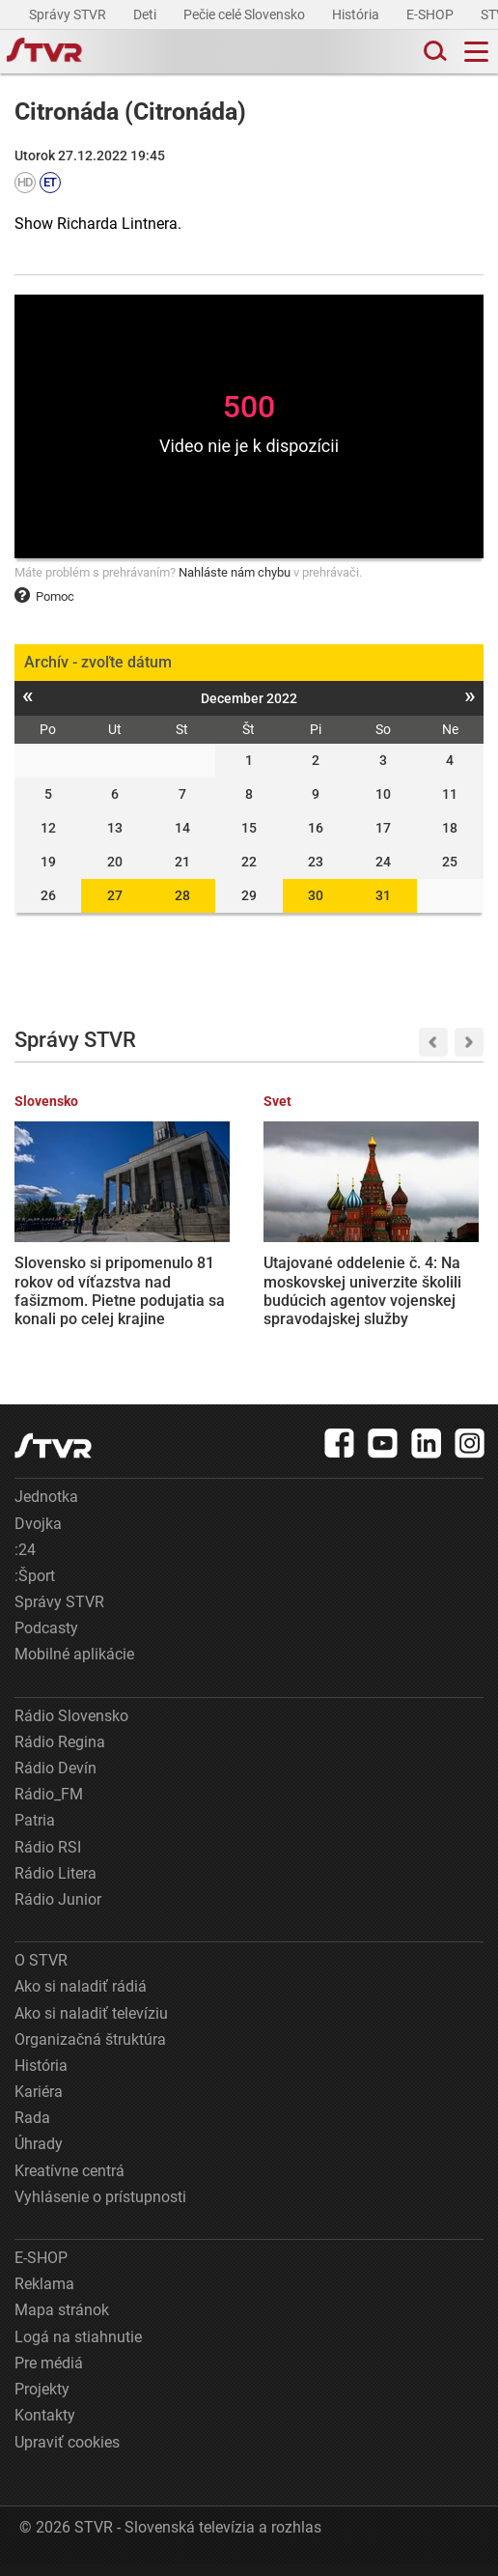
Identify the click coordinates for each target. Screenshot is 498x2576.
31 (383, 895)
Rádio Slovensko (71, 1727)
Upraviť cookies (67, 2454)
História (357, 14)
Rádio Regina (59, 1753)
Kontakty (44, 2427)
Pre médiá (48, 2374)
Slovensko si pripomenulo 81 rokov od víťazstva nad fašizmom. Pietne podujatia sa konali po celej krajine (81, 1275)
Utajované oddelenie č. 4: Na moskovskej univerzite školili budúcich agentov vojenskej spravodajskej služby (242, 1284)
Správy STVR (69, 14)
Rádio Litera (55, 1885)
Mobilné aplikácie (74, 1666)
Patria (34, 1833)
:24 (25, 1561)
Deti (146, 14)
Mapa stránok (61, 2322)
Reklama (44, 2295)
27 (115, 895)
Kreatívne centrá (69, 2182)
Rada (32, 2129)
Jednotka (46, 1508)
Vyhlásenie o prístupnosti (100, 2208)
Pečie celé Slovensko (245, 14)
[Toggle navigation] (476, 51)
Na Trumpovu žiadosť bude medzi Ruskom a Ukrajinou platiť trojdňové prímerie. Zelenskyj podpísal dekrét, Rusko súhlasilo (414, 1284)
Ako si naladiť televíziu (91, 2025)
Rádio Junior (57, 1911)
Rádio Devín (55, 1779)
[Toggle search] (433, 51)
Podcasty (46, 1639)
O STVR (41, 1972)
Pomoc (44, 596)
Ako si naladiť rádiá (80, 1998)
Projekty (41, 2401)
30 (315, 895)
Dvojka (38, 1535)
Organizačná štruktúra (90, 2051)
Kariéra (38, 2103)
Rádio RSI (47, 1859)
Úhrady (38, 2156)
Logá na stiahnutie (78, 2348)
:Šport (34, 1587)
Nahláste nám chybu (234, 572)
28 (182, 895)
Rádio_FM (48, 1806)
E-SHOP (431, 14)
